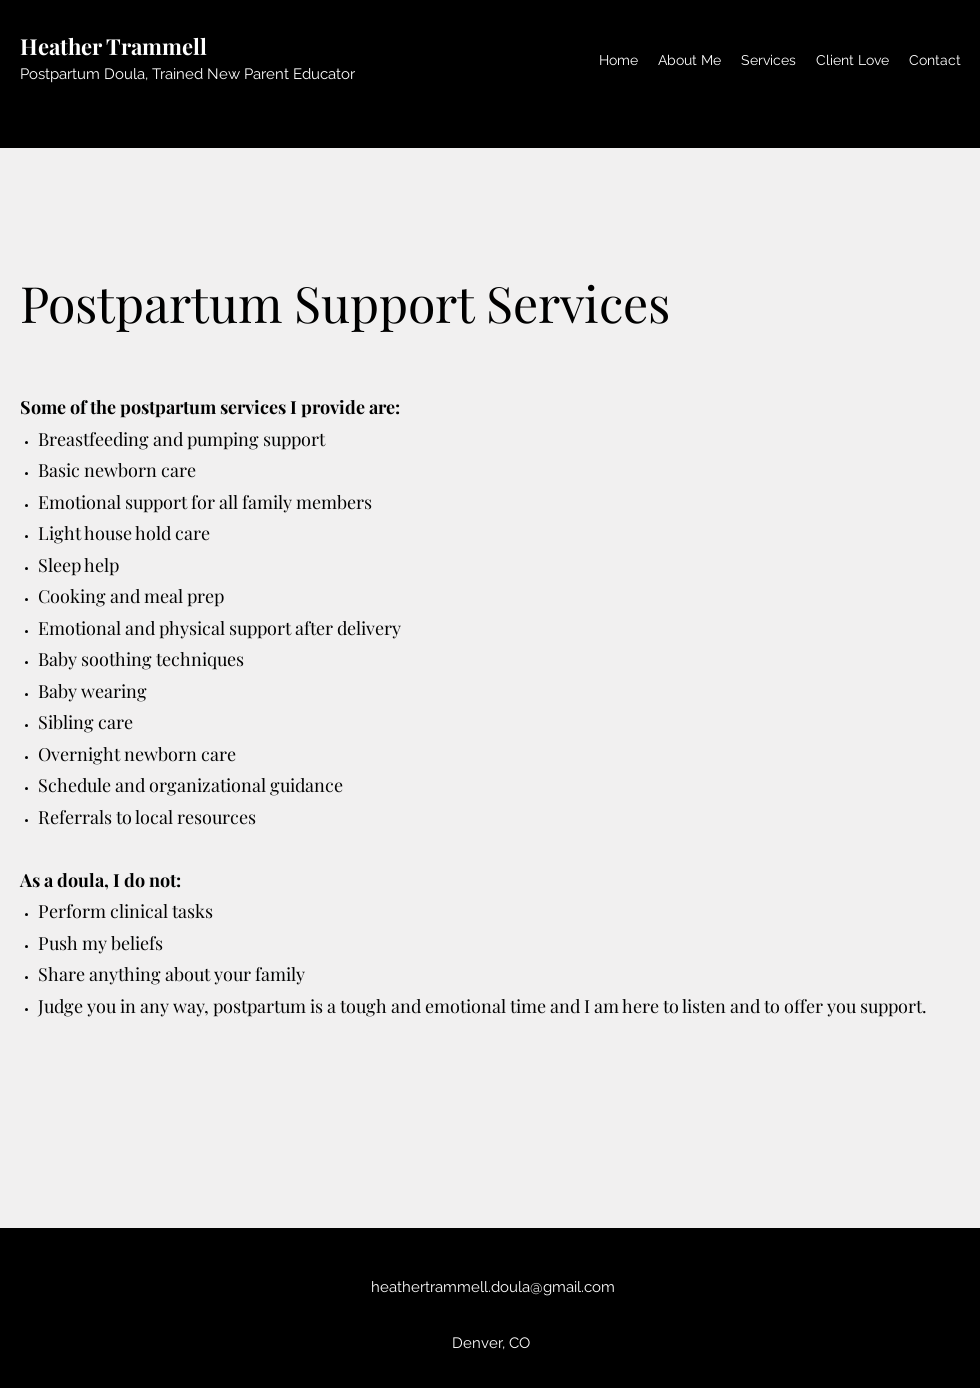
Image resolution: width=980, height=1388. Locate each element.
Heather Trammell (113, 46)
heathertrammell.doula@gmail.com (493, 1287)
